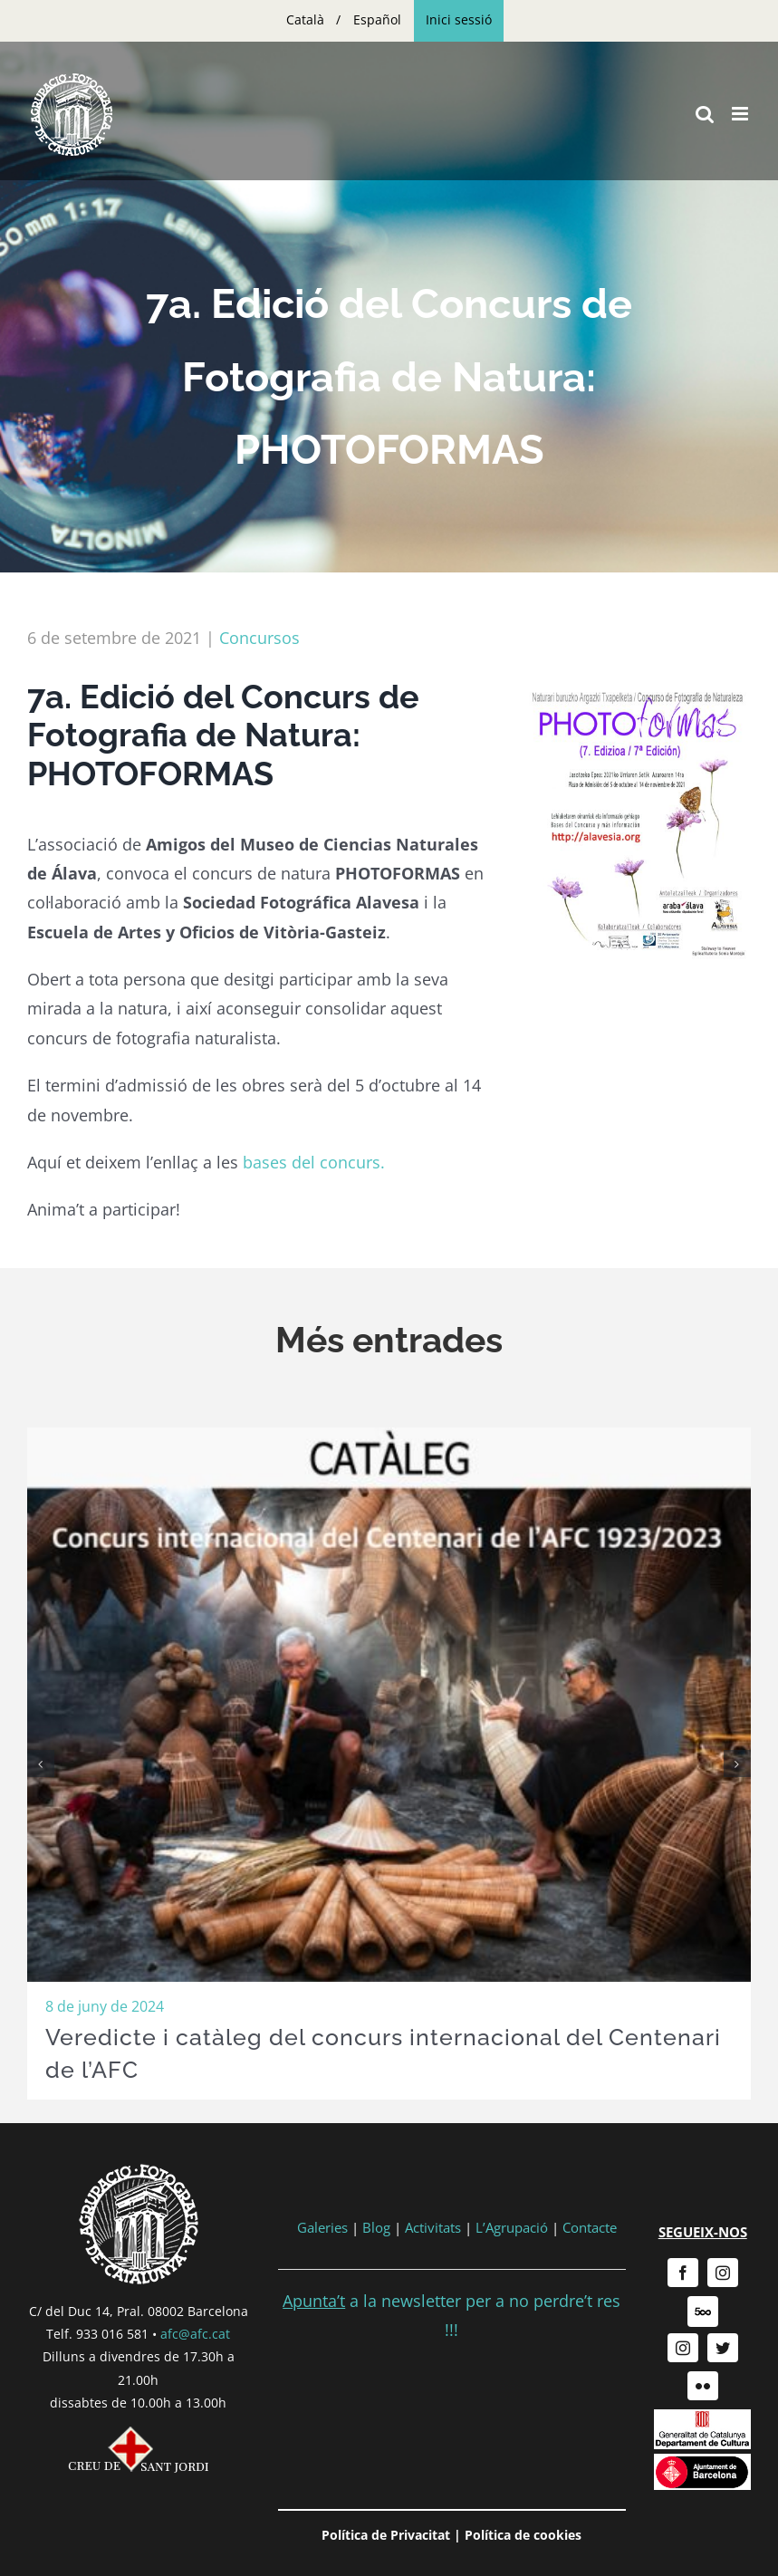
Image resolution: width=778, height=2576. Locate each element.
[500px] (702, 2311)
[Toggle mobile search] (705, 113)
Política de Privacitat (386, 2534)
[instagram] (722, 2272)
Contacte (589, 2227)
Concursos (259, 638)
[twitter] (722, 2347)
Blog (376, 2227)
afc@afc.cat (195, 2333)
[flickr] (702, 2385)
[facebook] (683, 2272)
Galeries (322, 2227)
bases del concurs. (314, 1162)
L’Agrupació (511, 2227)
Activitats (433, 2227)
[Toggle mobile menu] (741, 113)
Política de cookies (523, 2534)
